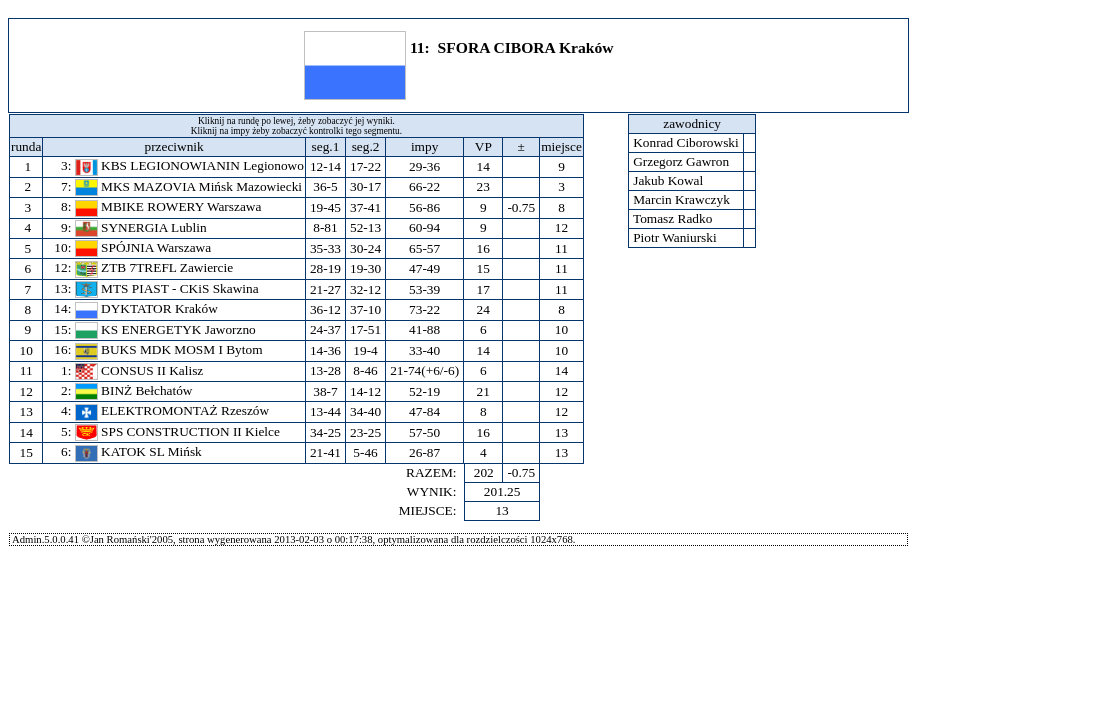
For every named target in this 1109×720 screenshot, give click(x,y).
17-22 (365, 166)
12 (26, 391)
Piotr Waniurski (675, 237)
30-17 (365, 186)
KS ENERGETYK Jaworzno (165, 329)
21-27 (325, 289)
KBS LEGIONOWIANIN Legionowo (189, 165)
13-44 (325, 411)
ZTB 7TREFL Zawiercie (154, 267)
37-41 (365, 207)
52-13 (365, 227)
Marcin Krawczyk (681, 199)
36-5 (325, 186)
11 (26, 370)
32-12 (365, 289)
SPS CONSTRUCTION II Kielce (177, 431)
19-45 (325, 207)
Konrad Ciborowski (686, 142)
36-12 (325, 309)
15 (26, 452)
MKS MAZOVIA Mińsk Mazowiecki (188, 186)
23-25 (365, 432)
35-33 (325, 248)
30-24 (365, 248)
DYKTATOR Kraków (146, 308)
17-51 (365, 329)
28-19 (325, 268)
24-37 (325, 329)
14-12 (365, 391)
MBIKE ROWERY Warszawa (168, 206)
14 (26, 432)
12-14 (325, 166)
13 (26, 411)
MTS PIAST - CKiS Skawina (167, 288)
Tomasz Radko (673, 218)
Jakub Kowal (668, 180)
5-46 (365, 452)
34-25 (325, 432)
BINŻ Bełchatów (134, 390)
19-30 (365, 268)
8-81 (325, 227)
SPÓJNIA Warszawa (143, 247)
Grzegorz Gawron (681, 161)
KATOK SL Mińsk (138, 451)
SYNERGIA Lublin (141, 227)
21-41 (325, 452)
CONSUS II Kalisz (139, 370)
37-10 (365, 309)
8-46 (365, 370)
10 (26, 350)
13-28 (325, 370)
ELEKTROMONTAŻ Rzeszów (172, 410)
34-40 (365, 411)
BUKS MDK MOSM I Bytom (169, 349)
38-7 (325, 391)
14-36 (325, 350)
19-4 (365, 350)
